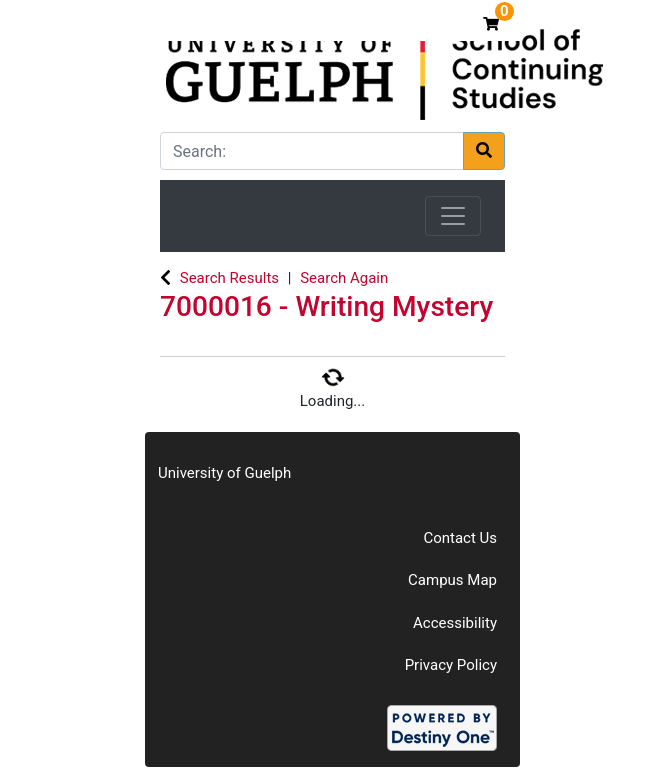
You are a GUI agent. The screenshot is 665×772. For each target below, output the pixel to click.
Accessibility (455, 623)
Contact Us (460, 538)
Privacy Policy (451, 665)
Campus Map (452, 580)
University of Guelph (224, 473)
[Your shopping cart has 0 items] (493, 24)
